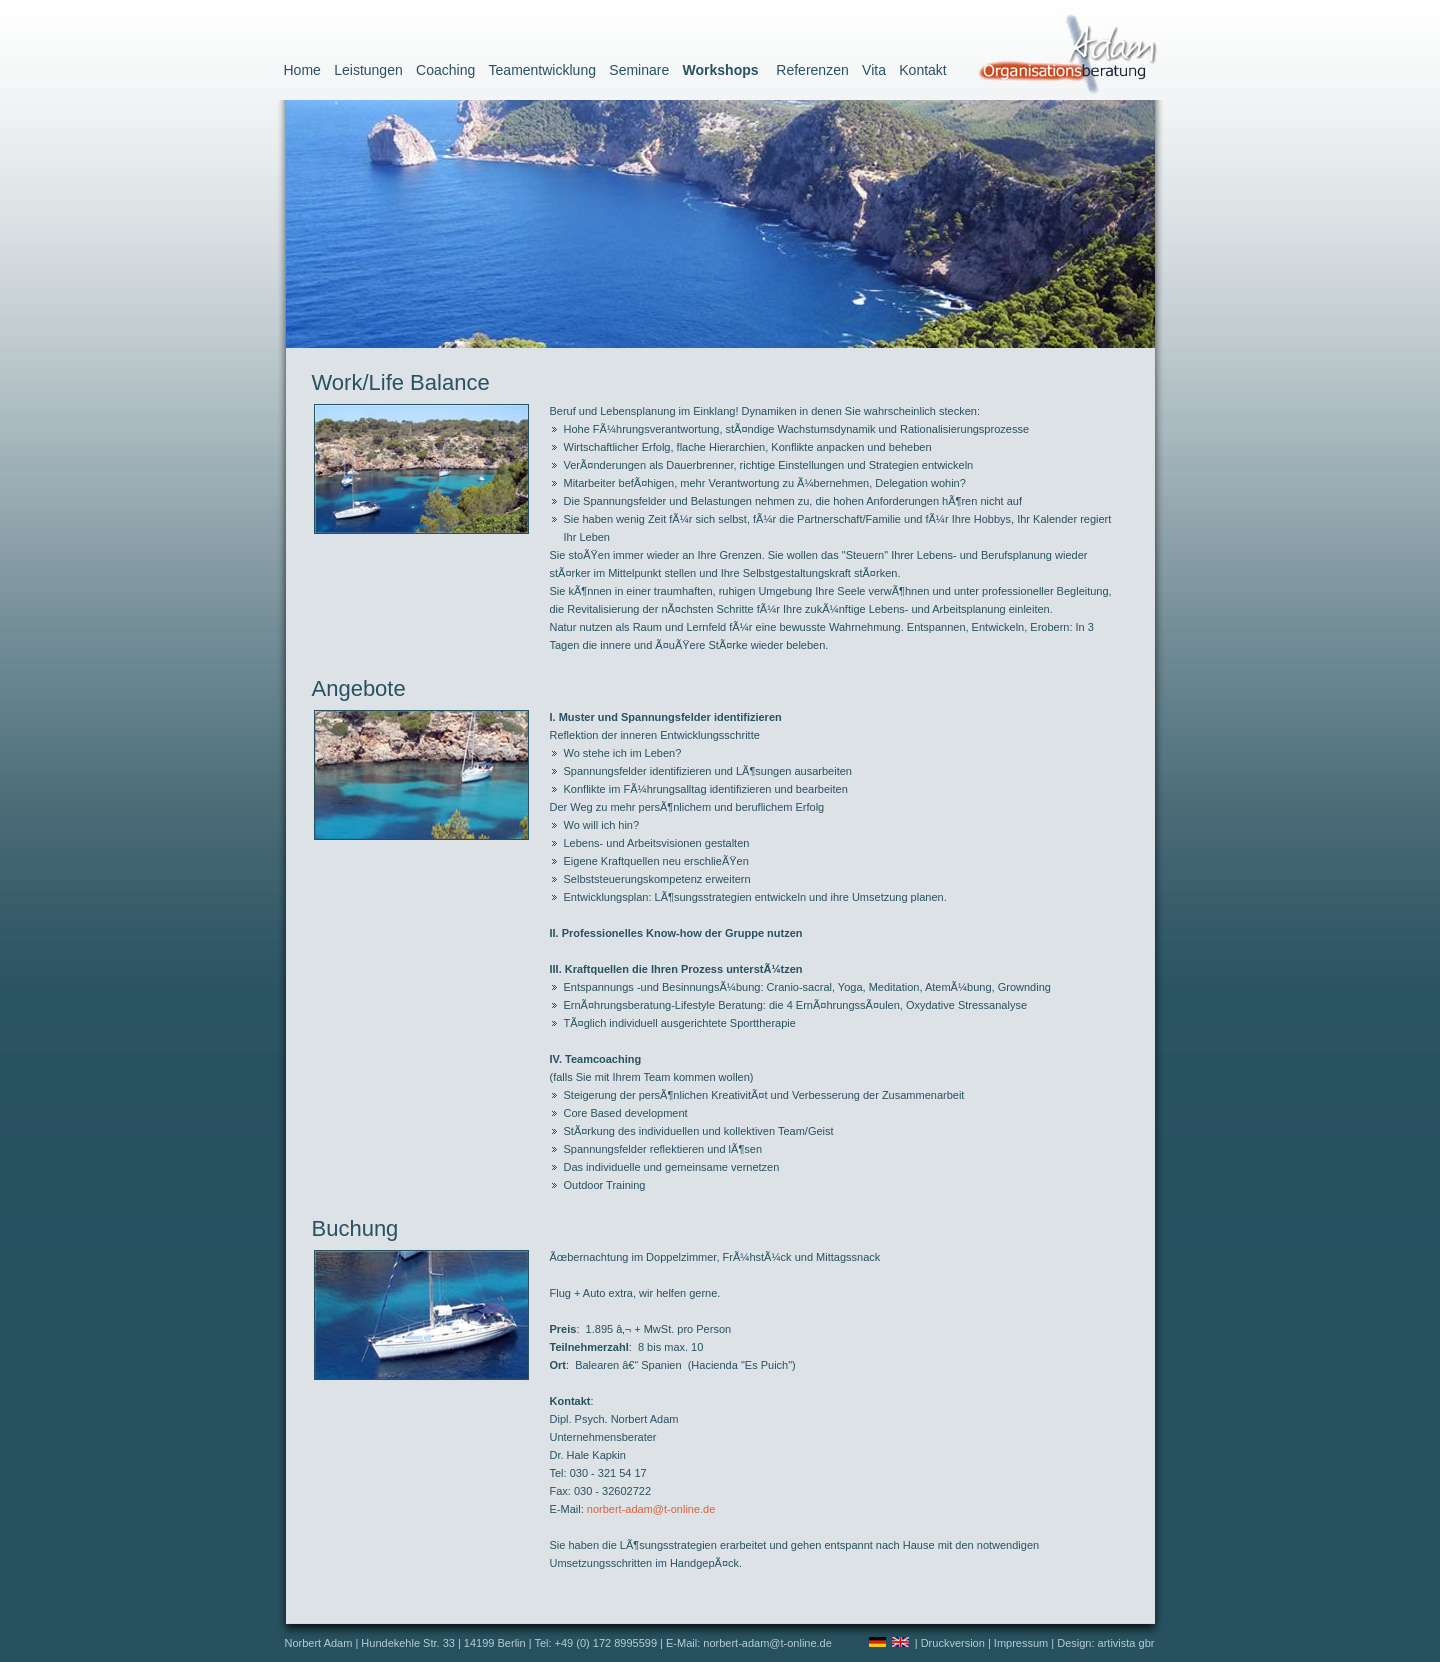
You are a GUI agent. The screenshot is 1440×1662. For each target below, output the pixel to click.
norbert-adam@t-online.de (651, 1509)
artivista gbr (1126, 1643)
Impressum (1021, 1643)
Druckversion (953, 1643)
